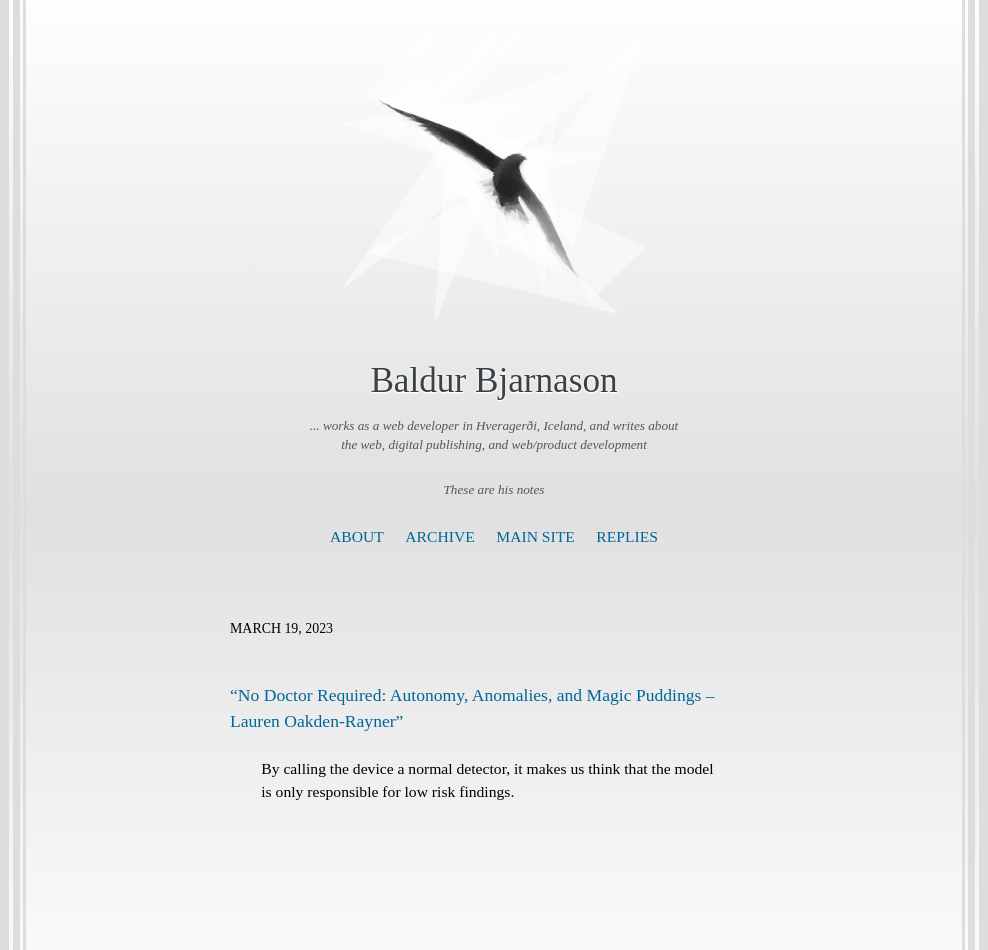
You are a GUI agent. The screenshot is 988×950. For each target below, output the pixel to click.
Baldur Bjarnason (493, 380)
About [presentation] (357, 536)
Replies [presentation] (627, 536)
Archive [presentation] (439, 536)
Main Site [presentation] (535, 536)
